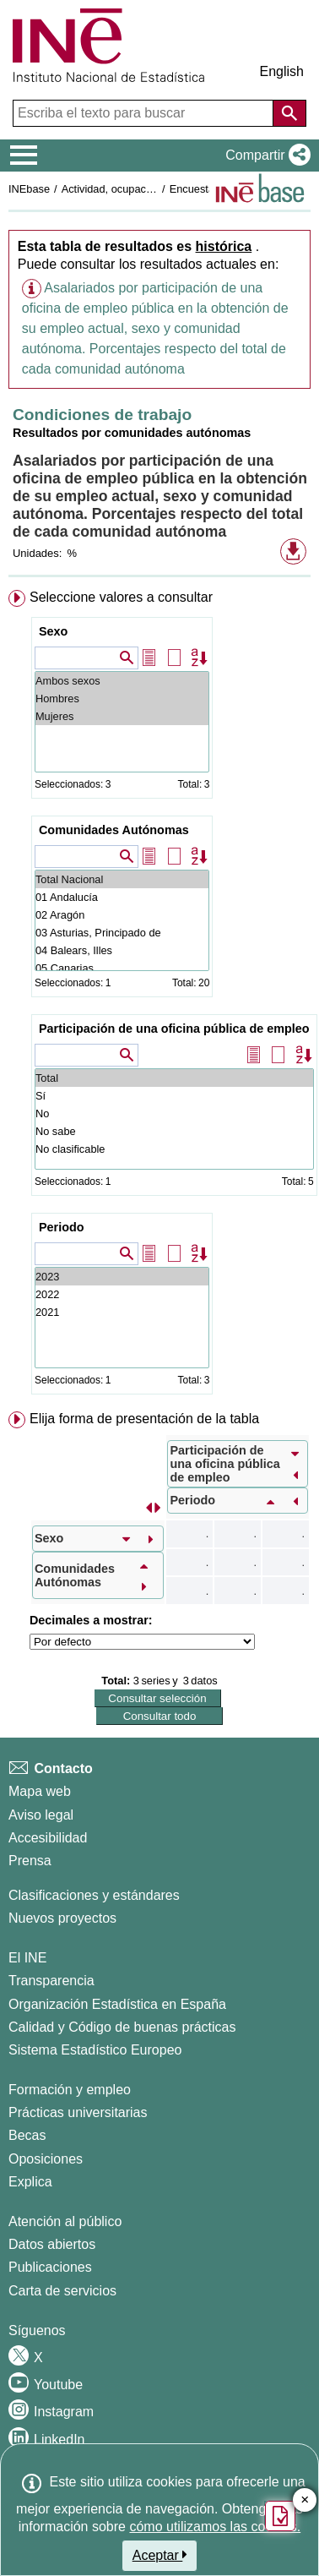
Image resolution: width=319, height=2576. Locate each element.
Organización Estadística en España (117, 2004)
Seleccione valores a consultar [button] (121, 597)
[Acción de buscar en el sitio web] (289, 113)
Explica (30, 2182)
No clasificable (174, 1149)
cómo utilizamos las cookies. (214, 2526)
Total (174, 1078)
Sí (174, 1096)
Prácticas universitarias (78, 2112)
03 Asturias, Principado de (121, 932)
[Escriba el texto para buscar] (145, 113)
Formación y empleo (69, 2089)
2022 (121, 1294)
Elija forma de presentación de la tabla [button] (144, 1418)
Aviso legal (40, 1815)
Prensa (29, 1860)
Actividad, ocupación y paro (128, 189)
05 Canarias (121, 968)
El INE (27, 1958)
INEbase (29, 189)
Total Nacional (121, 879)
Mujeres (121, 716)
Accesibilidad (47, 1838)
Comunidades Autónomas (114, 830)
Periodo (61, 1227)
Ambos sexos (121, 681)
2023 (121, 1276)
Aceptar (159, 2554)
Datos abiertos (51, 2244)
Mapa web (39, 1791)
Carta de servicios (62, 2291)
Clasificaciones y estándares (94, 1895)
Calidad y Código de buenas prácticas (122, 2027)
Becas (27, 2135)
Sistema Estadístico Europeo (94, 2050)
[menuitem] (159, 995)
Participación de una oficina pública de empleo (174, 1028)
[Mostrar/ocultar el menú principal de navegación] (24, 155)
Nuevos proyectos (62, 1918)
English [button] (282, 71)
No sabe (174, 1131)
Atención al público (65, 2221)
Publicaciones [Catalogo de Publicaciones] (50, 2267)
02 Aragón (121, 915)
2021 (121, 1312)
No (174, 1113)
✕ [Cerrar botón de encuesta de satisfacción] (305, 2500)
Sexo (53, 631)
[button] (265, 155)
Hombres (121, 698)
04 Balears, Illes (121, 950)
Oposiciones (45, 2159)
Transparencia (51, 1980)
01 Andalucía (121, 897)
